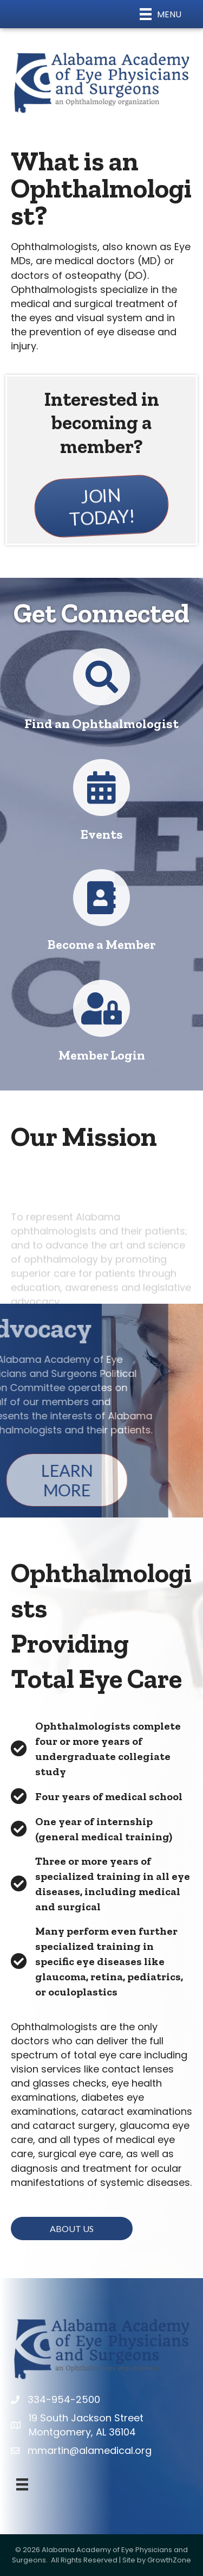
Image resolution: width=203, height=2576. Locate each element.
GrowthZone (169, 2560)
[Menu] (160, 14)
